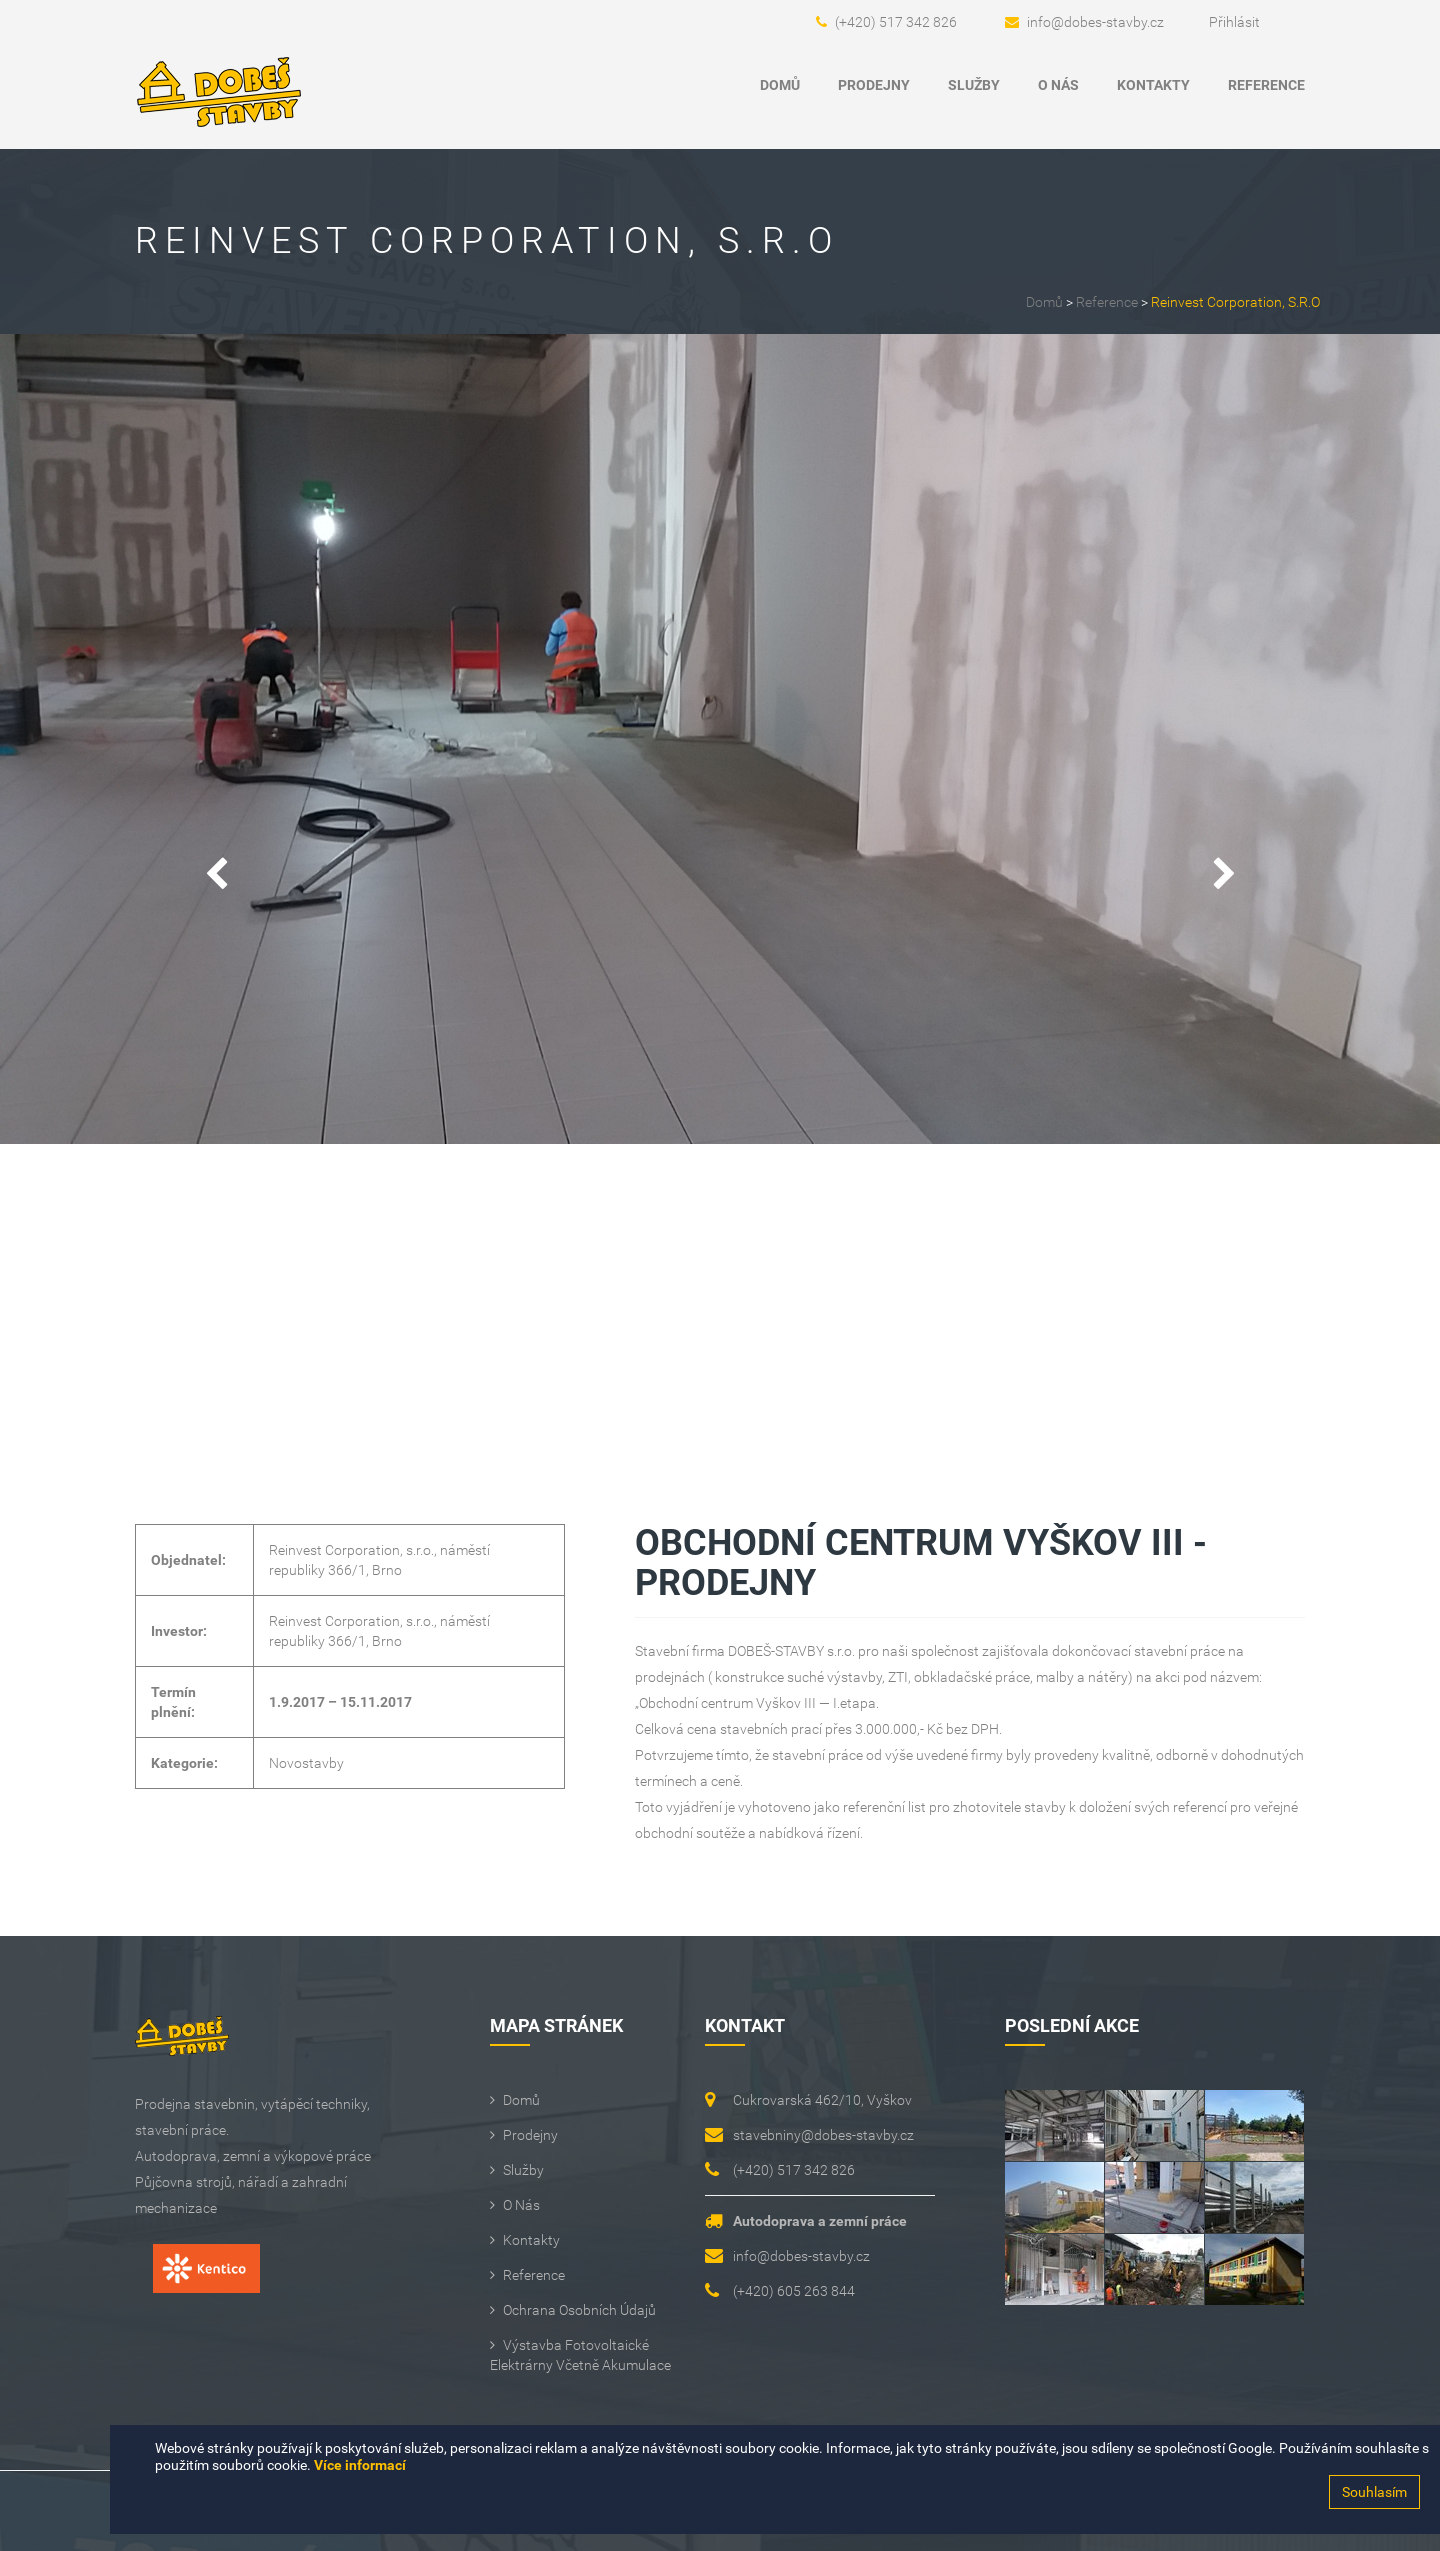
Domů (780, 85)
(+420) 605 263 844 (794, 2291)
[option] (720, 739)
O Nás (1058, 85)
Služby (974, 85)
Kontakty (1153, 85)
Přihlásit (1234, 22)
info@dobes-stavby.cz (1095, 22)
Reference (1266, 85)
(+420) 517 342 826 (896, 22)
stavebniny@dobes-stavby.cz (823, 2135)
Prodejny (874, 85)
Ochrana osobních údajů (579, 2310)
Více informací (360, 2465)
